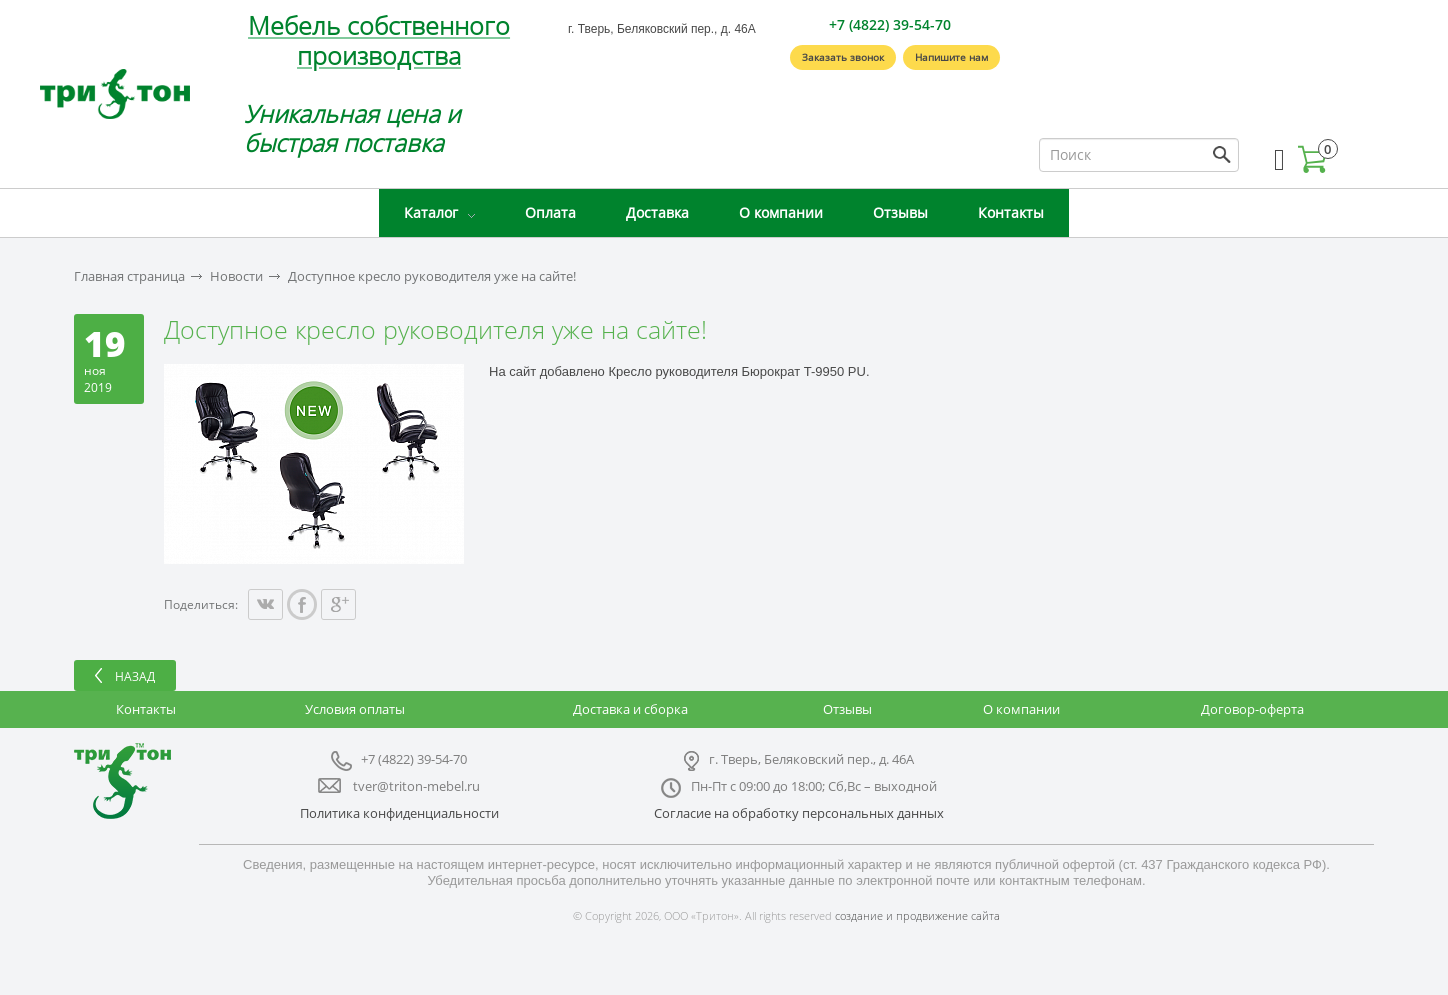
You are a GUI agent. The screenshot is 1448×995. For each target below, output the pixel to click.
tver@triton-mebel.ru (416, 786)
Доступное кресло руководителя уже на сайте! (432, 276)
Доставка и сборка (630, 709)
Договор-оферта (1252, 709)
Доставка (657, 212)
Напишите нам (951, 57)
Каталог (431, 212)
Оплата (550, 212)
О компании (781, 212)
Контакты (1011, 212)
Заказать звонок (843, 57)
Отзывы (900, 212)
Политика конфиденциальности (399, 813)
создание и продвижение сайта (917, 915)
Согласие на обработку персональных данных (799, 813)
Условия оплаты (355, 709)
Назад (135, 676)
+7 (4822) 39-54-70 (890, 24)
